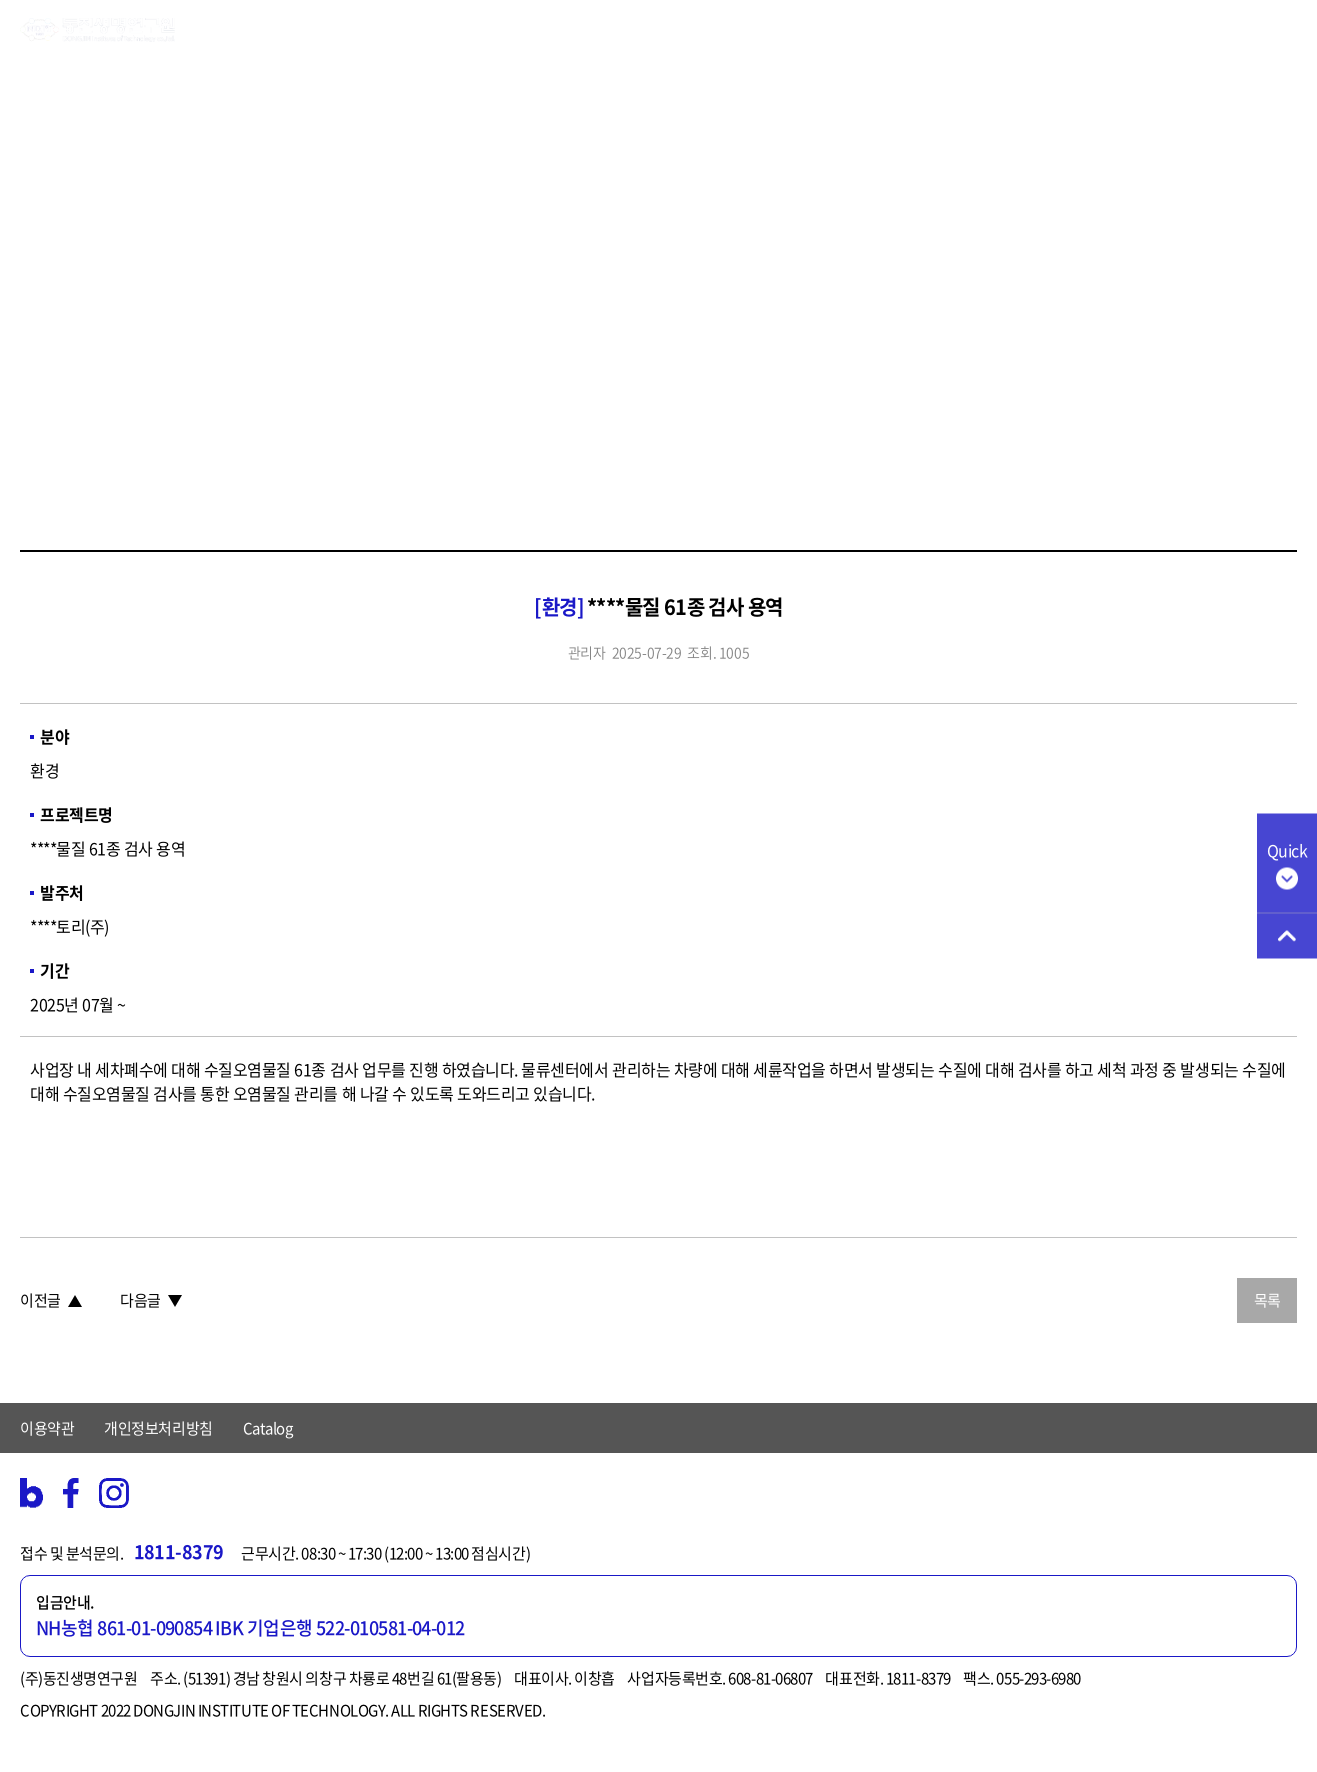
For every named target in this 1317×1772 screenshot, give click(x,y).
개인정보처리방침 (158, 1428)
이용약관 (47, 1428)
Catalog (268, 1428)
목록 (1267, 1300)
